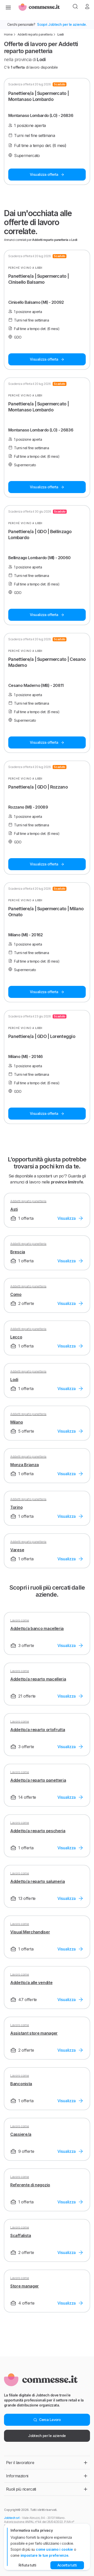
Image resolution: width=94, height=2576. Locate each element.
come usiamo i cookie (54, 2549)
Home (8, 34)
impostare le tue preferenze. (45, 2555)
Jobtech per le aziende (47, 2436)
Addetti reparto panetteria (35, 34)
